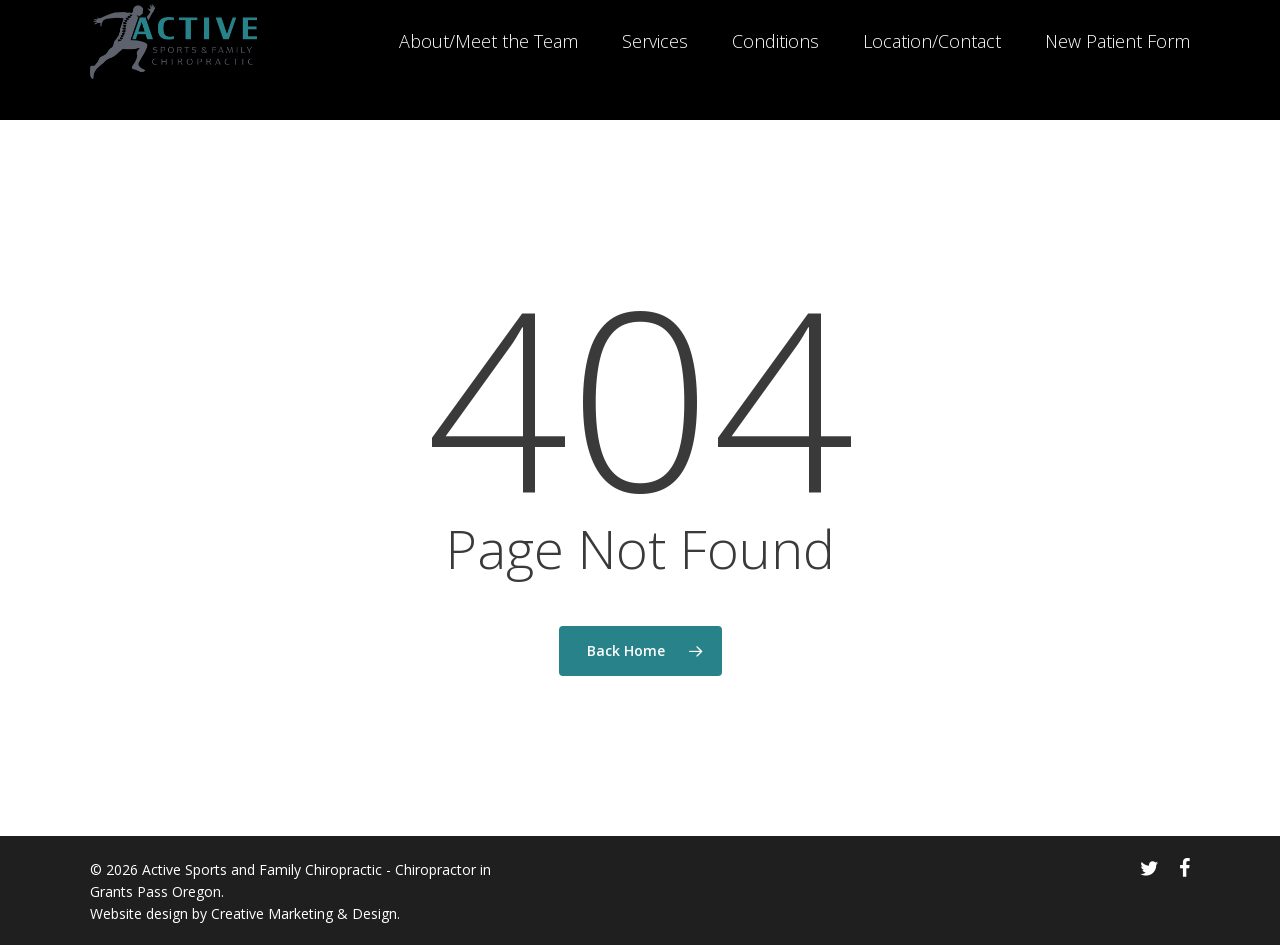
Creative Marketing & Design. (305, 913)
